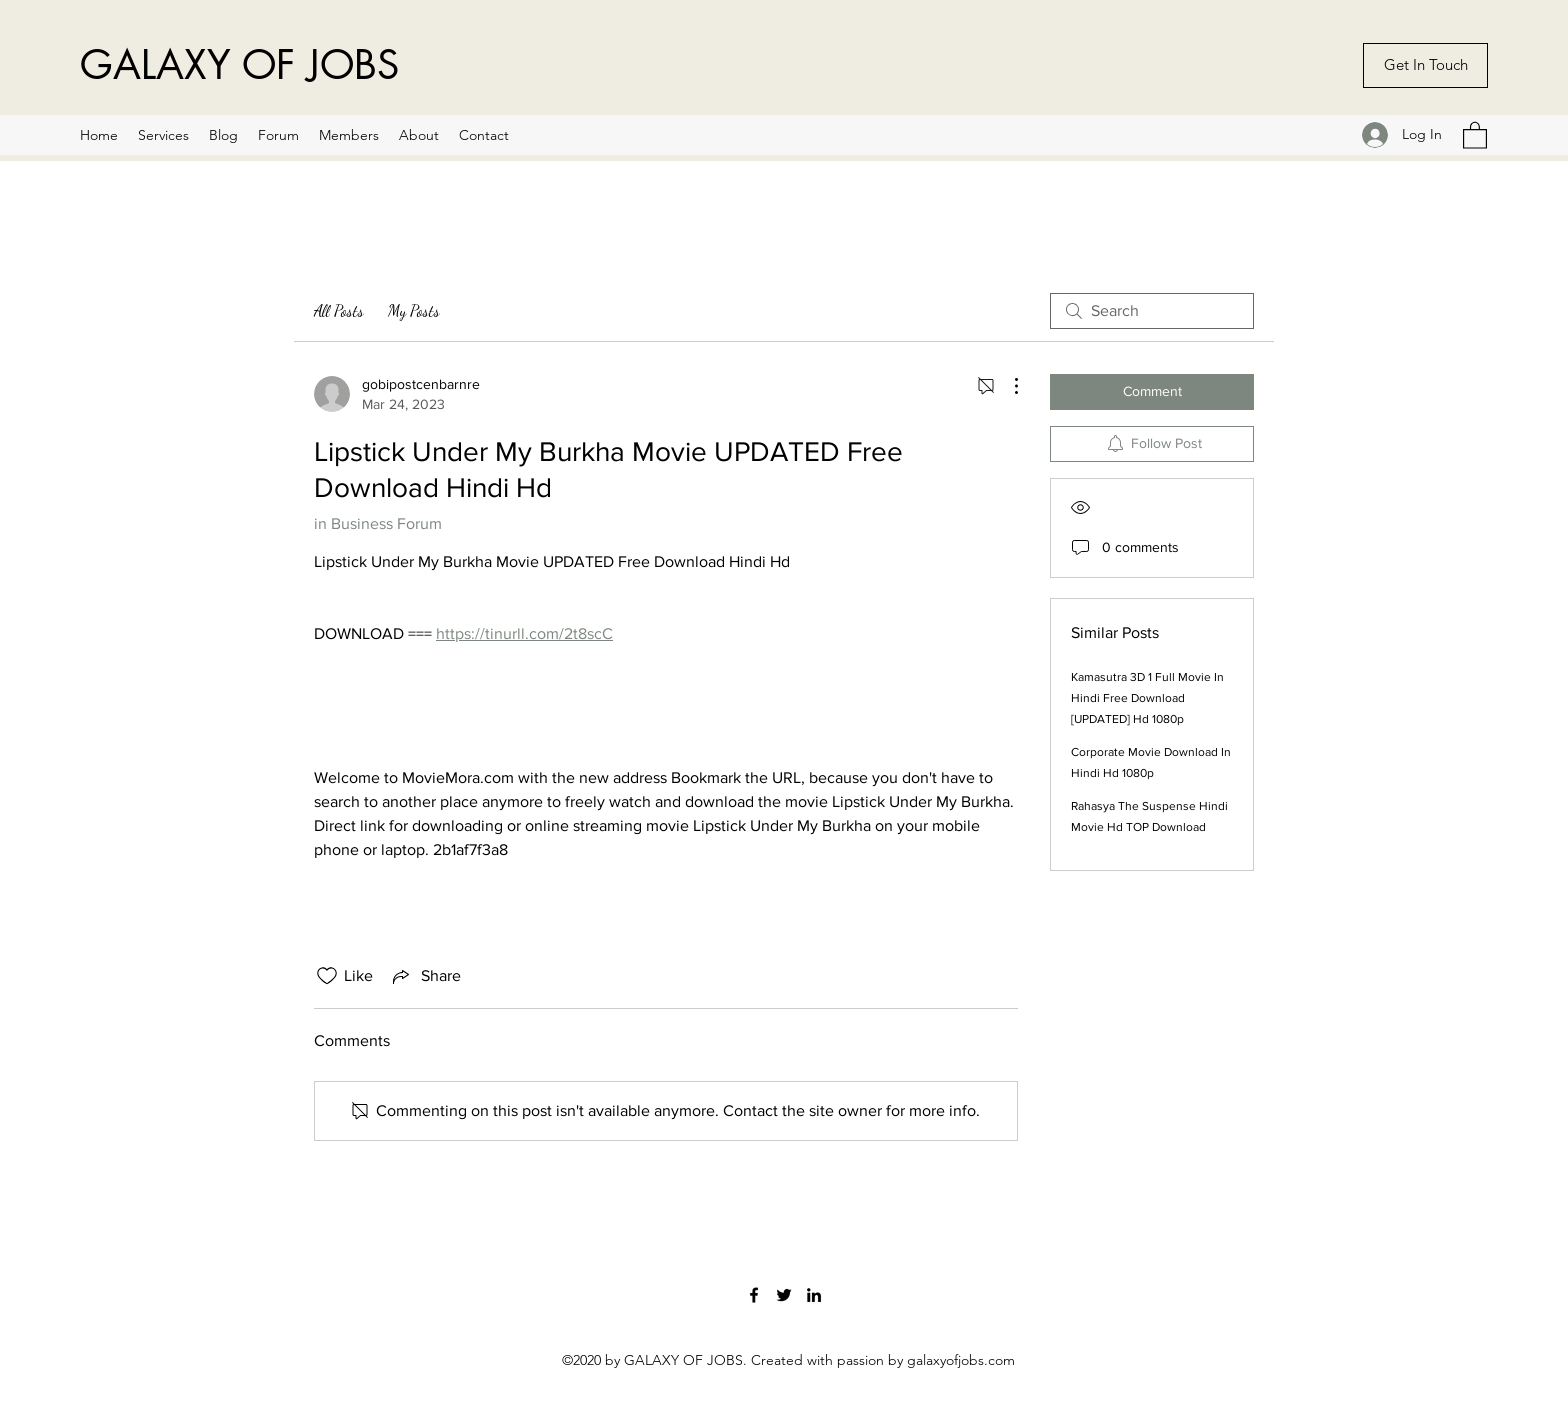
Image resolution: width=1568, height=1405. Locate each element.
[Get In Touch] (1425, 65)
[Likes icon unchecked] (327, 976)
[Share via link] (425, 976)
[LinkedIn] (814, 1295)
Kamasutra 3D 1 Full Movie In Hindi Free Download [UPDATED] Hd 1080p (1147, 698)
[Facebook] (754, 1295)
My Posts (414, 310)
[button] (1475, 134)
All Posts (339, 310)
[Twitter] (784, 1295)
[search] (1152, 311)
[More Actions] (1006, 386)
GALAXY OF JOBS (239, 65)
